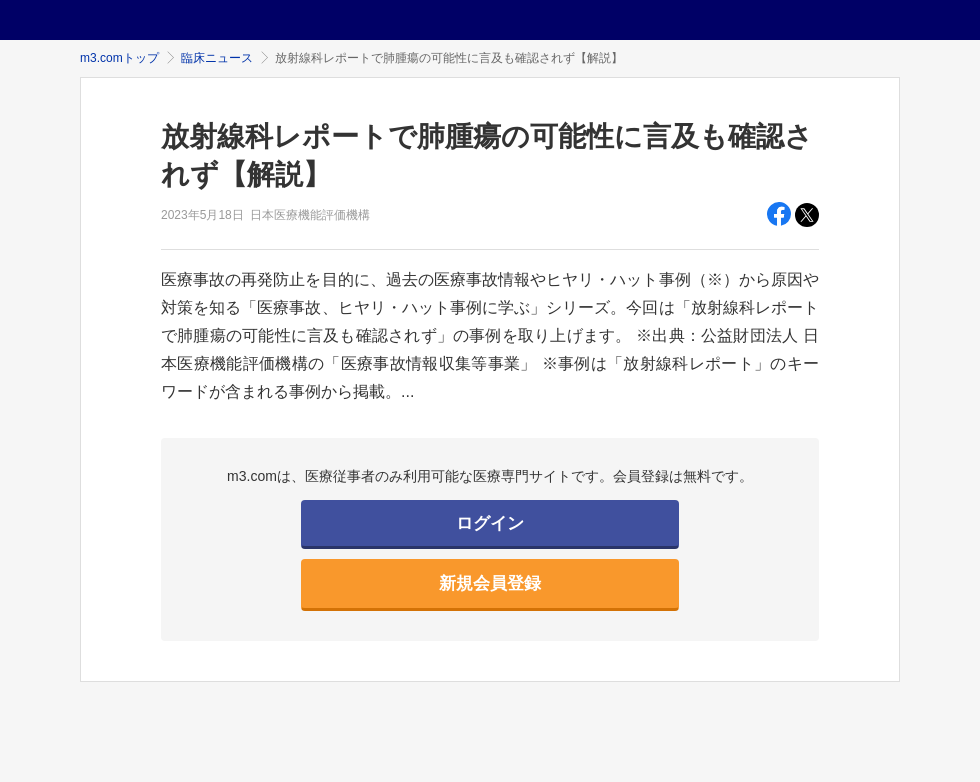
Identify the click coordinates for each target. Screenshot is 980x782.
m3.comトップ (119, 58)
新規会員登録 (490, 583)
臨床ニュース (217, 58)
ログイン (490, 523)
